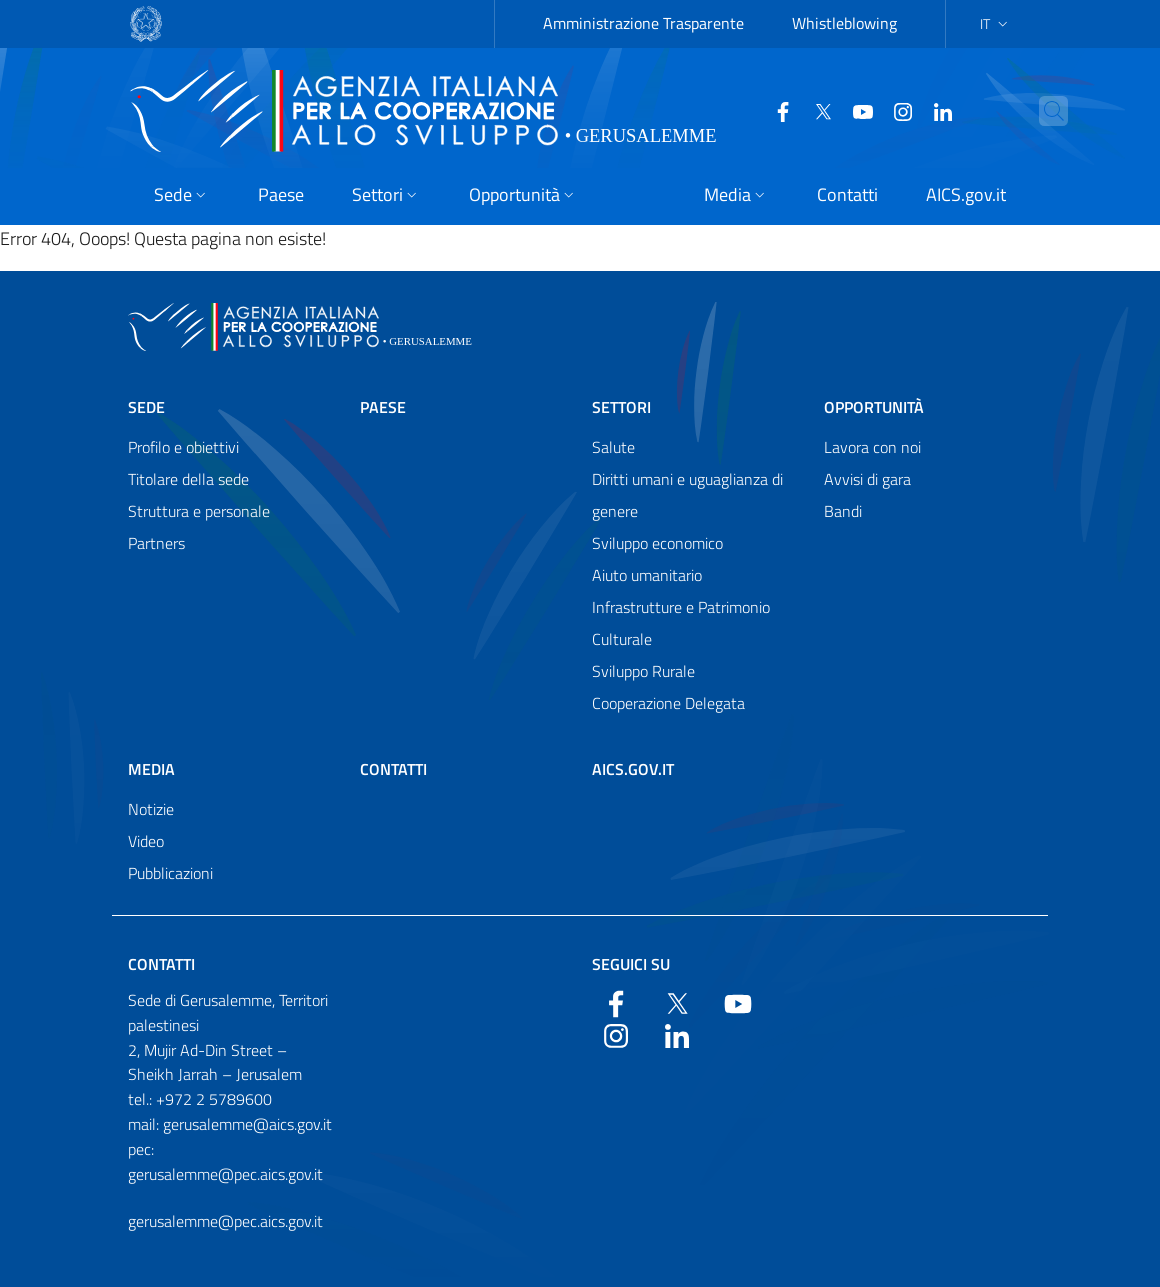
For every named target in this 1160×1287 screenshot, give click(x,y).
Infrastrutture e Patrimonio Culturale (681, 623)
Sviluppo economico (657, 543)
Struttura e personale (199, 511)
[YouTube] (855, 110)
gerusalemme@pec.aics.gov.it (225, 1221)
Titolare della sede (188, 479)
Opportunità (874, 407)
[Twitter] (815, 110)
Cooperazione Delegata (668, 703)
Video (146, 841)
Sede (146, 407)
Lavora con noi (872, 447)
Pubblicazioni (170, 873)
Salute (613, 447)
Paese (383, 407)
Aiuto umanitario (647, 575)
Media (151, 769)
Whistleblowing (844, 23)
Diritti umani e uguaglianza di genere (687, 495)
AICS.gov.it (633, 769)
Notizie (151, 809)
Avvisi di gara (867, 479)
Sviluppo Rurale (643, 671)
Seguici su (631, 964)
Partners (156, 543)
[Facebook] (775, 110)
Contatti (393, 769)
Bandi (843, 511)
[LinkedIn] (935, 110)
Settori (621, 407)
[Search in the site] (1075, 111)
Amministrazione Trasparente (643, 23)
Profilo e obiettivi (183, 447)
